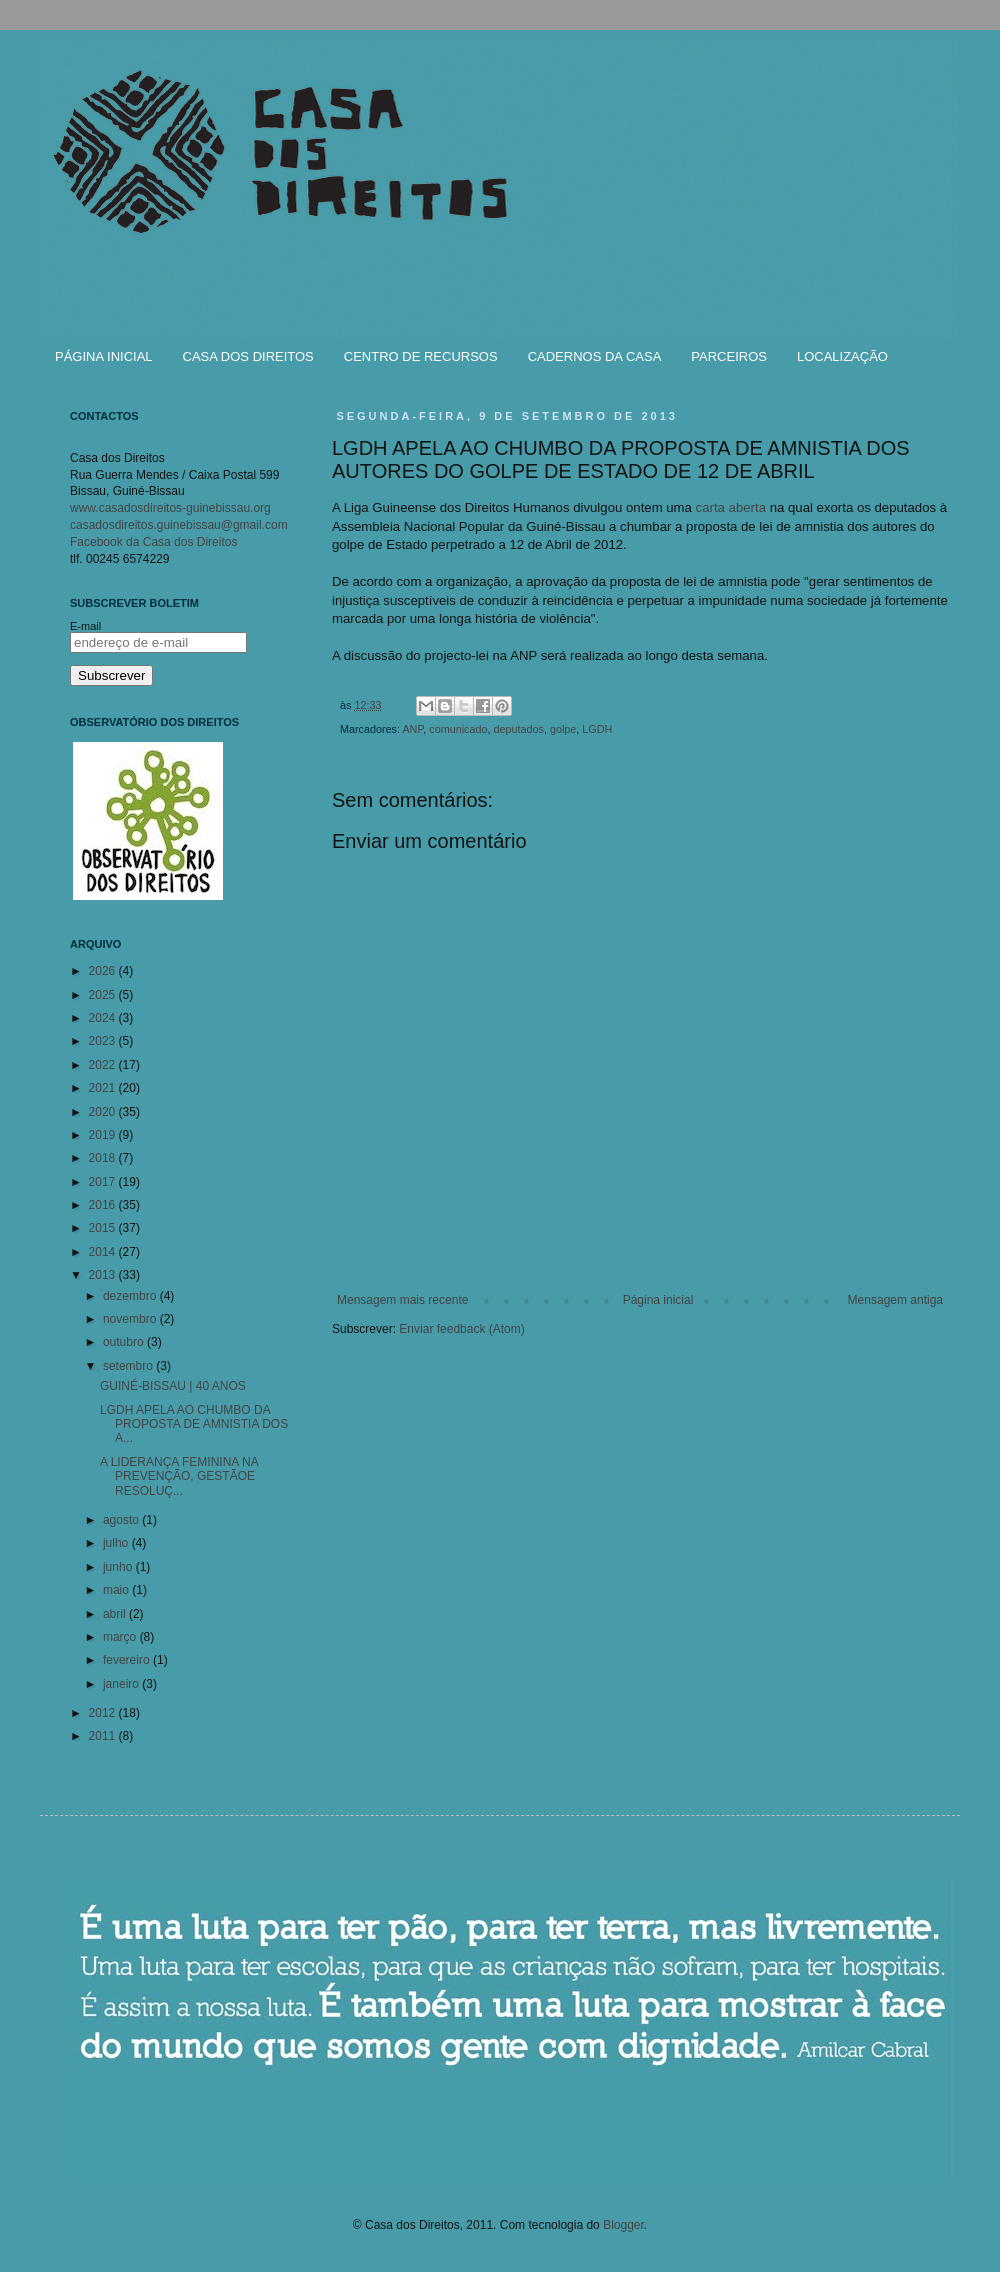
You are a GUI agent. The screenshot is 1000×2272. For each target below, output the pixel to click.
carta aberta (731, 507)
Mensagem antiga (895, 1300)
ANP (412, 729)
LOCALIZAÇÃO (842, 356)
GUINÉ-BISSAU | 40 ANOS (173, 1386)
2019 (104, 1135)
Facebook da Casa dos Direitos (153, 542)
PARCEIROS (729, 356)
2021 (104, 1088)
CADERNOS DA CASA (595, 356)
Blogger (623, 2225)
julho (117, 1543)
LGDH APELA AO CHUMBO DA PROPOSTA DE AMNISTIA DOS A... (194, 1424)
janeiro (122, 1684)
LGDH (597, 729)
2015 (104, 1228)
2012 (104, 1713)
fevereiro (128, 1660)
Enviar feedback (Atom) (461, 1329)
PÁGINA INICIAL (104, 356)
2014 (104, 1252)
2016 (104, 1205)
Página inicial (658, 1300)
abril (116, 1614)
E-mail (85, 626)
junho (119, 1567)
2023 (104, 1041)
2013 (104, 1275)
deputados (518, 729)
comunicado (458, 729)
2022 (104, 1065)
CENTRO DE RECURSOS (421, 356)
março (121, 1637)
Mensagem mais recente (402, 1300)
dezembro (131, 1296)
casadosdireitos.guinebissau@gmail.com (179, 525)
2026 (104, 971)
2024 (104, 1018)
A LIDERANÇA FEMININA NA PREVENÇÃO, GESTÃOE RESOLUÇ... (179, 1476)
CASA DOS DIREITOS (248, 356)
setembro (129, 1366)
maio (117, 1590)
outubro (125, 1342)
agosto (122, 1520)
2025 (104, 995)
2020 (104, 1112)
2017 (104, 1182)
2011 (104, 1736)
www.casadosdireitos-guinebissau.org (170, 508)
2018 (104, 1158)
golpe (563, 729)
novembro (131, 1319)
